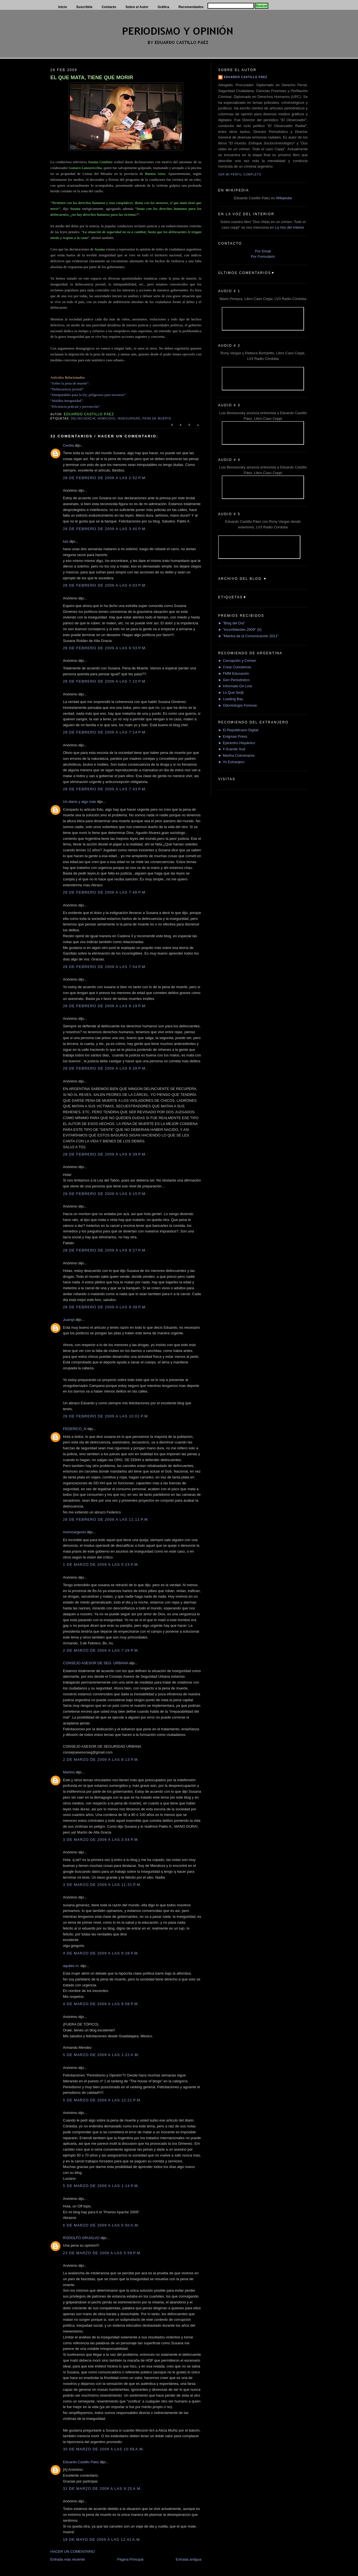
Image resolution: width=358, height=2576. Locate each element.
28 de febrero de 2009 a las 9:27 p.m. (105, 1250)
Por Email (263, 251)
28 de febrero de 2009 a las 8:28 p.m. (105, 1068)
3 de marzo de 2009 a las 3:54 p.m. (101, 1839)
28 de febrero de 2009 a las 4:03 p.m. (105, 585)
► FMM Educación (233, 673)
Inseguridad (128, 418)
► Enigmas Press (232, 736)
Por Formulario (263, 256)
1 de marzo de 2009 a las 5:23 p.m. (101, 1564)
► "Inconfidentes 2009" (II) (240, 629)
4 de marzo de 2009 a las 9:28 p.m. (101, 1953)
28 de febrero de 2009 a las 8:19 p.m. (105, 1006)
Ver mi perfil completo (240, 174)
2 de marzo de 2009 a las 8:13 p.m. (101, 1759)
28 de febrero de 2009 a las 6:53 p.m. (105, 648)
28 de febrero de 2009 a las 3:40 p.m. (105, 529)
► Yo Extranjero (231, 762)
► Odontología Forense (237, 705)
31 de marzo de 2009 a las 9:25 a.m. (102, 2488)
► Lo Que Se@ (231, 692)
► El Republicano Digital (238, 730)
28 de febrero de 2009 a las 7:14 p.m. (105, 732)
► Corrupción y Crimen (237, 660)
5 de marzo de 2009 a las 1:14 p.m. (101, 2186)
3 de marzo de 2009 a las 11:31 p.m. (102, 1885)
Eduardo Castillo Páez (81, 2462)
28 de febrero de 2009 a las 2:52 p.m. (105, 478)
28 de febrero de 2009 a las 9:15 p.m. (105, 1194)
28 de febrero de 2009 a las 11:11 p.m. (106, 1519)
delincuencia (83, 418)
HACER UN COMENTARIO (72, 2551)
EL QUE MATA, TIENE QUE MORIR (91, 77)
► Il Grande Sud (231, 749)
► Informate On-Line (235, 686)
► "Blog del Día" (231, 623)
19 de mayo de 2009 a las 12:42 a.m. (102, 2539)
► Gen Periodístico (234, 680)
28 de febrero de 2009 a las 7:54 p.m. (105, 967)
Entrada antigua (188, 2559)
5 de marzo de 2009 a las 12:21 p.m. (102, 2100)
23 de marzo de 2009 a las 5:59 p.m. (102, 2253)
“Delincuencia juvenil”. (67, 389)
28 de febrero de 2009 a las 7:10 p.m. (105, 681)
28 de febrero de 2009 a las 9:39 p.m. (105, 1307)
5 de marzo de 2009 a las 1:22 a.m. (101, 2055)
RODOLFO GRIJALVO (81, 2238)
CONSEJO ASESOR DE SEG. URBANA (95, 1663)
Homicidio (107, 418)
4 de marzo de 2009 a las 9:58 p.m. (101, 2004)
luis (66, 541)
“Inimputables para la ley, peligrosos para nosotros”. (88, 395)
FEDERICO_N (74, 1429)
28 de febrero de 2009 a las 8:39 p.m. (105, 1154)
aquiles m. (71, 1966)
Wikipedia (284, 198)
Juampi (69, 1320)
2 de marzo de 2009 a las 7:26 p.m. (101, 1650)
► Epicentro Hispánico (236, 743)
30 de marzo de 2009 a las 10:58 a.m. (103, 2449)
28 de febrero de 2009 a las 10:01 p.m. (106, 1416)
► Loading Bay (230, 699)
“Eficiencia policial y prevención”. (75, 406)
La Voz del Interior (289, 227)
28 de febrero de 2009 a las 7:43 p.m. (105, 789)
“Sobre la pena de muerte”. (70, 383)
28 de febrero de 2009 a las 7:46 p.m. (105, 892)
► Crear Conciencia (234, 667)
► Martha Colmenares (236, 755)
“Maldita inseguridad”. (67, 401)
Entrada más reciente (67, 2559)
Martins (69, 1772)
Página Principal (130, 2559)
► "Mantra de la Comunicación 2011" (248, 636)
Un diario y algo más (79, 802)
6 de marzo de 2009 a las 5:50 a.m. (101, 2225)
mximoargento (74, 1532)
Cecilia (68, 445)
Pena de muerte (156, 418)
